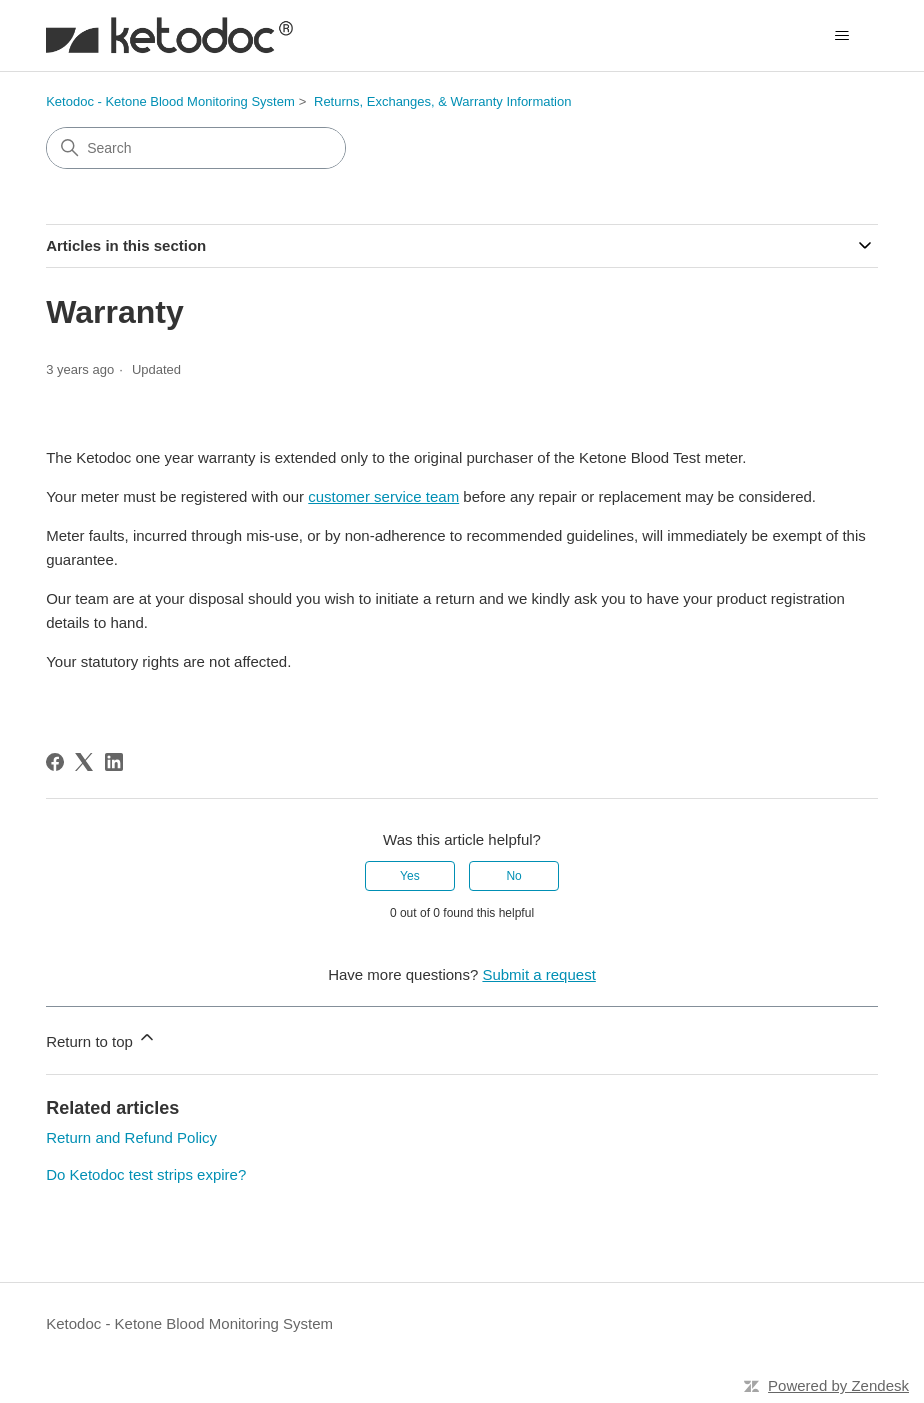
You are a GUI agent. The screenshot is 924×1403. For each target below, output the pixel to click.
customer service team (383, 496)
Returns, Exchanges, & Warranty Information (442, 101)
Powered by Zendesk (838, 1385)
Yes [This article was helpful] (410, 876)
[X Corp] (84, 762)
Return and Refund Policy (131, 1137)
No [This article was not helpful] (513, 876)
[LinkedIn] (114, 762)
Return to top (101, 1038)
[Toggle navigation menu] (842, 36)
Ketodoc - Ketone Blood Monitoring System (170, 101)
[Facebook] (55, 762)
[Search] (196, 148)
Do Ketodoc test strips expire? (146, 1174)
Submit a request (538, 974)
